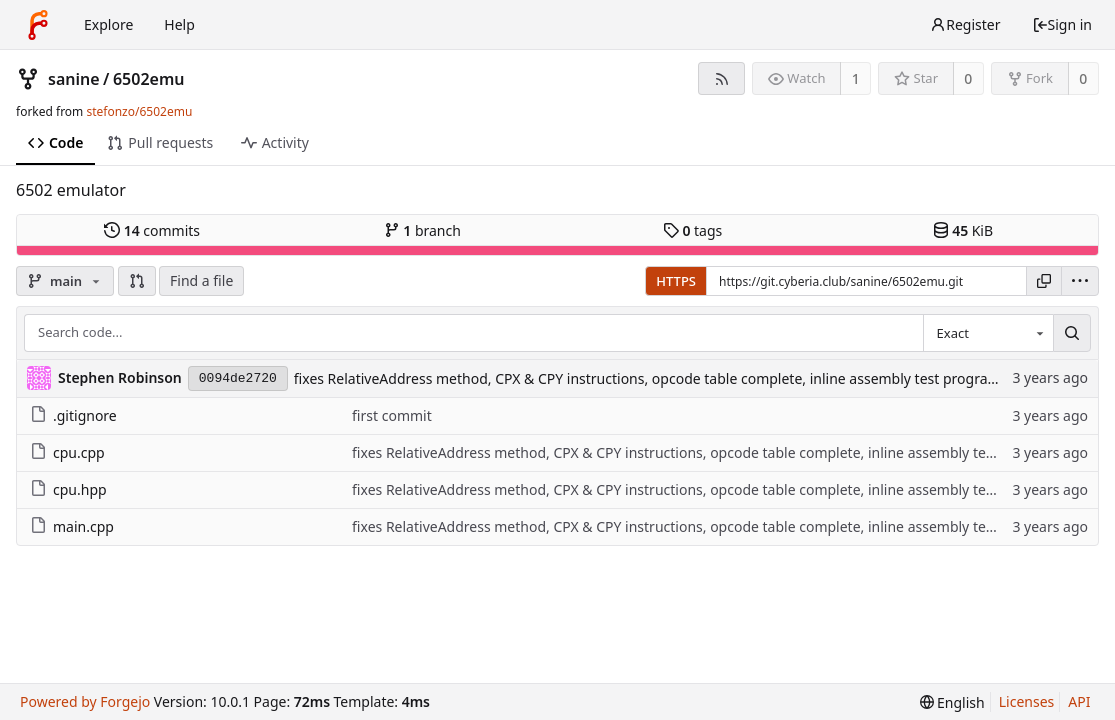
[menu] (1080, 281)
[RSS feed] (721, 78)
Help (179, 24)
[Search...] (1072, 333)
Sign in (1062, 24)
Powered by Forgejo (85, 701)
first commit (392, 415)
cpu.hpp (68, 489)
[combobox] (988, 333)
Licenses (1027, 701)
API (1079, 701)
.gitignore (73, 415)
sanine (74, 79)
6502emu (149, 79)
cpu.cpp (67, 452)
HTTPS (676, 281)
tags (692, 230)
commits (152, 230)
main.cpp (72, 526)
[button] (137, 281)
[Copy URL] (1044, 281)
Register (965, 24)
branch (422, 230)
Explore (108, 24)
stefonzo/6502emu (139, 111)
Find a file (201, 280)
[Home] (38, 25)
